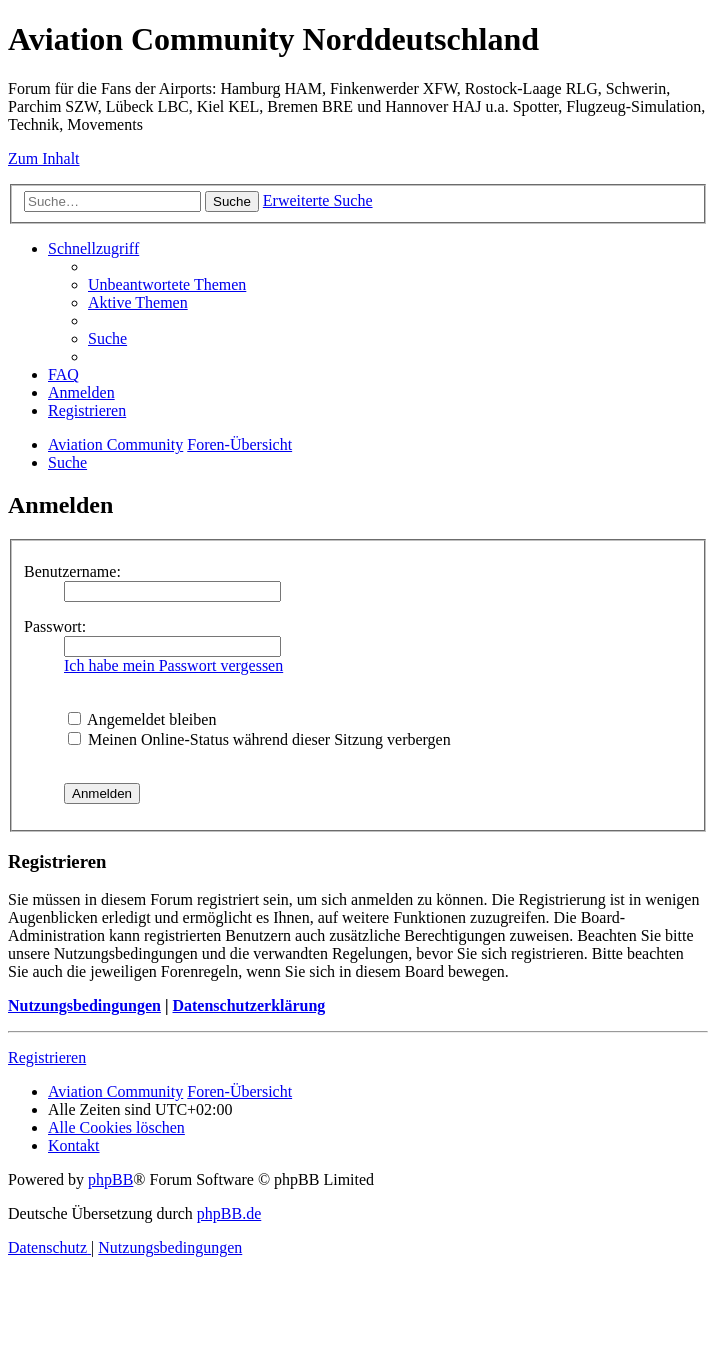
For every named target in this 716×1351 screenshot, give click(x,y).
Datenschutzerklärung (248, 1005)
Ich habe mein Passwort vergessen (173, 665)
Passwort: (55, 626)
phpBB (110, 1179)
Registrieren (47, 1057)
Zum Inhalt (44, 158)
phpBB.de (229, 1213)
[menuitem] (167, 284)
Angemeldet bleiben (142, 719)
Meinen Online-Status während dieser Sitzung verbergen (259, 739)
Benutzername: (72, 571)
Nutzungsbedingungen (84, 1005)
